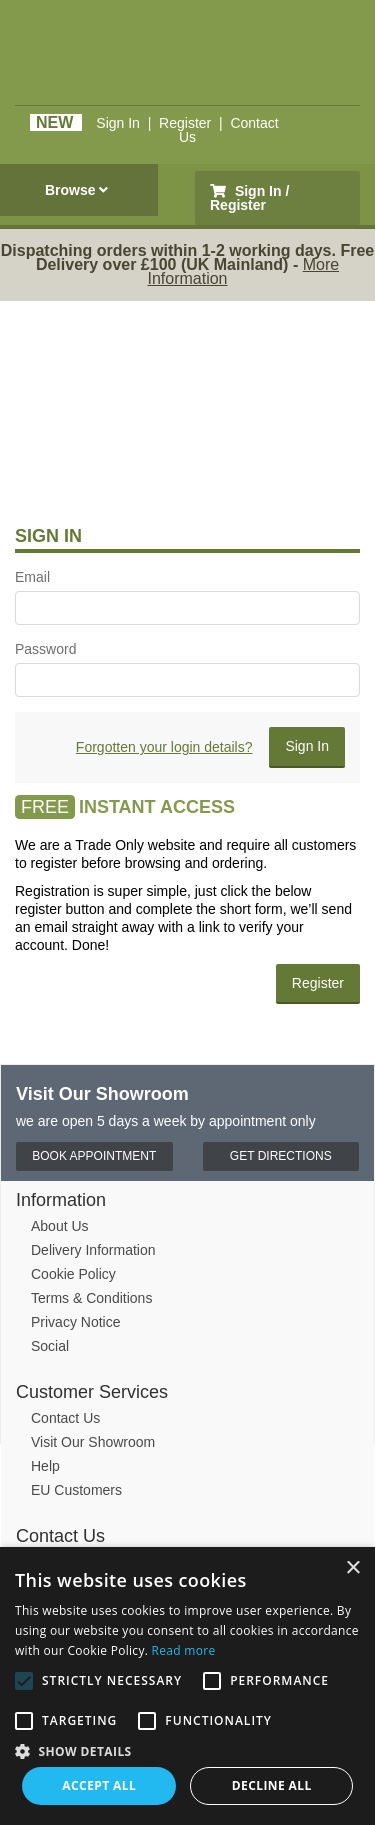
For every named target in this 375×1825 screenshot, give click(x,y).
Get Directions (281, 1156)
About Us (60, 1226)
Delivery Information (93, 1250)
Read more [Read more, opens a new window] (184, 1650)
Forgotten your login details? (164, 747)
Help (45, 1466)
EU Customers (76, 1490)
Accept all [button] (99, 1785)
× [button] (352, 1568)
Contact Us (65, 1418)
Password (45, 649)
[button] (187, 1750)
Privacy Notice (75, 1322)
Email (32, 577)
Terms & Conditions (91, 1298)
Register (185, 123)
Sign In (118, 123)
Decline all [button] (272, 1785)
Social (50, 1346)
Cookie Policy (73, 1274)
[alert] (187, 1686)
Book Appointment (94, 1156)
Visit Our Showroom (93, 1442)
